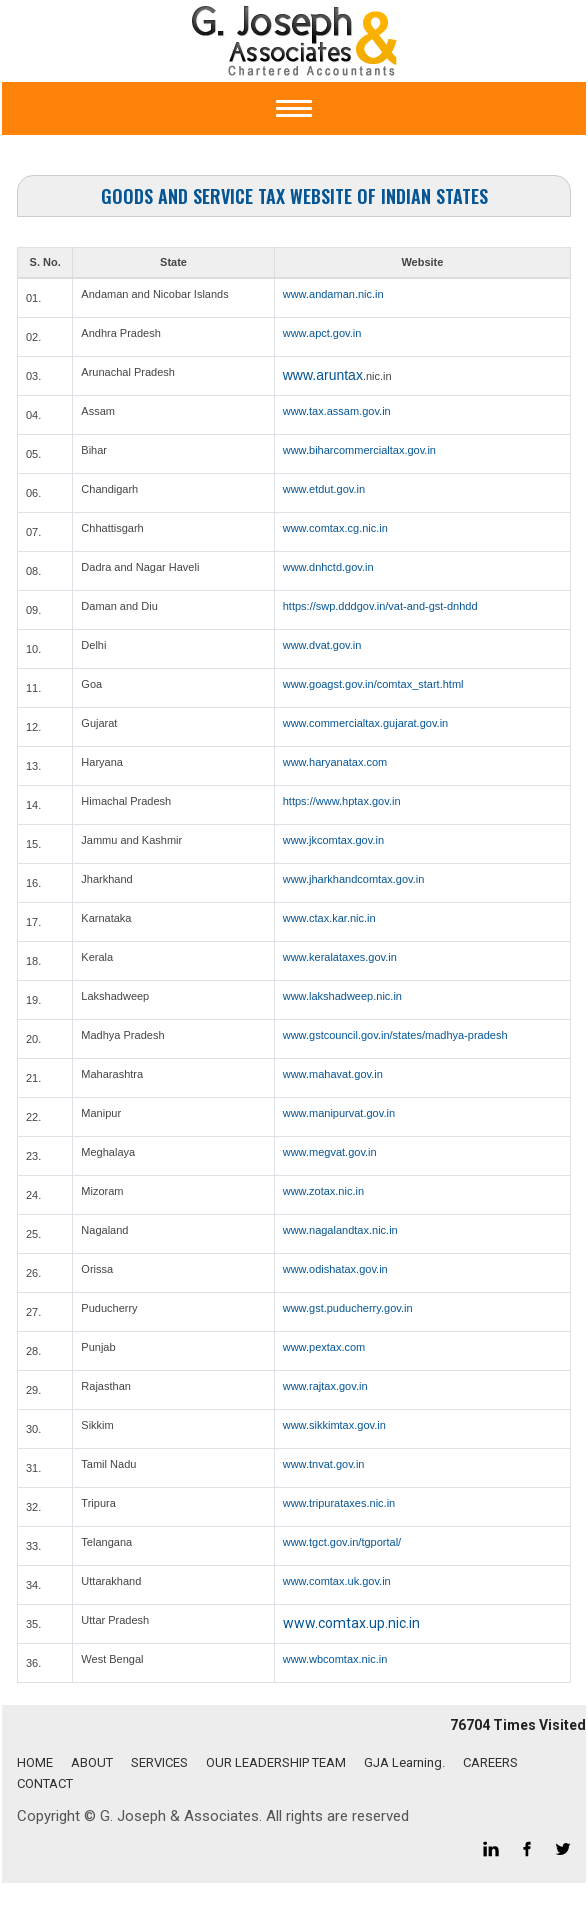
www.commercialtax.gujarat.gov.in (365, 723)
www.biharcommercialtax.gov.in (359, 450)
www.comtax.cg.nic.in (335, 528)
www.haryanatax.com (335, 762)
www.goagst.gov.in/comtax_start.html (373, 684)
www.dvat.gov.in (322, 645)
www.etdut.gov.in (324, 489)
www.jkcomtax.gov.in (333, 840)
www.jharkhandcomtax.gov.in (354, 879)
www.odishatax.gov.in (335, 1269)
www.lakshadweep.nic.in (342, 996)
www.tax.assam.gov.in (337, 411)
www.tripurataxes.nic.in (339, 1503)
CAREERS (490, 1762)
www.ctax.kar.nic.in (329, 918)
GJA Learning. (404, 1762)
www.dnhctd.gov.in (328, 567)
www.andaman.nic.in (333, 294)
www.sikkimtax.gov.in (334, 1425)
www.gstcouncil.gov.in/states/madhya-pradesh (395, 1035)
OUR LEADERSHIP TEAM (276, 1762)
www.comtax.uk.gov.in (337, 1581)
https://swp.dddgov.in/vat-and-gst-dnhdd (380, 606)
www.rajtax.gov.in (325, 1386)
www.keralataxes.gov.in (340, 957)
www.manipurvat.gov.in (339, 1113)
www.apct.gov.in (322, 333)
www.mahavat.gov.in (333, 1074)
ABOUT (92, 1762)
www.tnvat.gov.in (324, 1464)
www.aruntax (323, 375)
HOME (35, 1762)
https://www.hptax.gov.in (342, 801)
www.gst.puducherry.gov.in (348, 1308)
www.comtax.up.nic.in (351, 1623)
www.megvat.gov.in (330, 1152)
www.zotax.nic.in (323, 1191)
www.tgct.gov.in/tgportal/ (342, 1542)
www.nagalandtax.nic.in (340, 1230)
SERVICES (159, 1762)
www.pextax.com (324, 1347)
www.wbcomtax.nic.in (335, 1659)
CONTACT (45, 1783)
